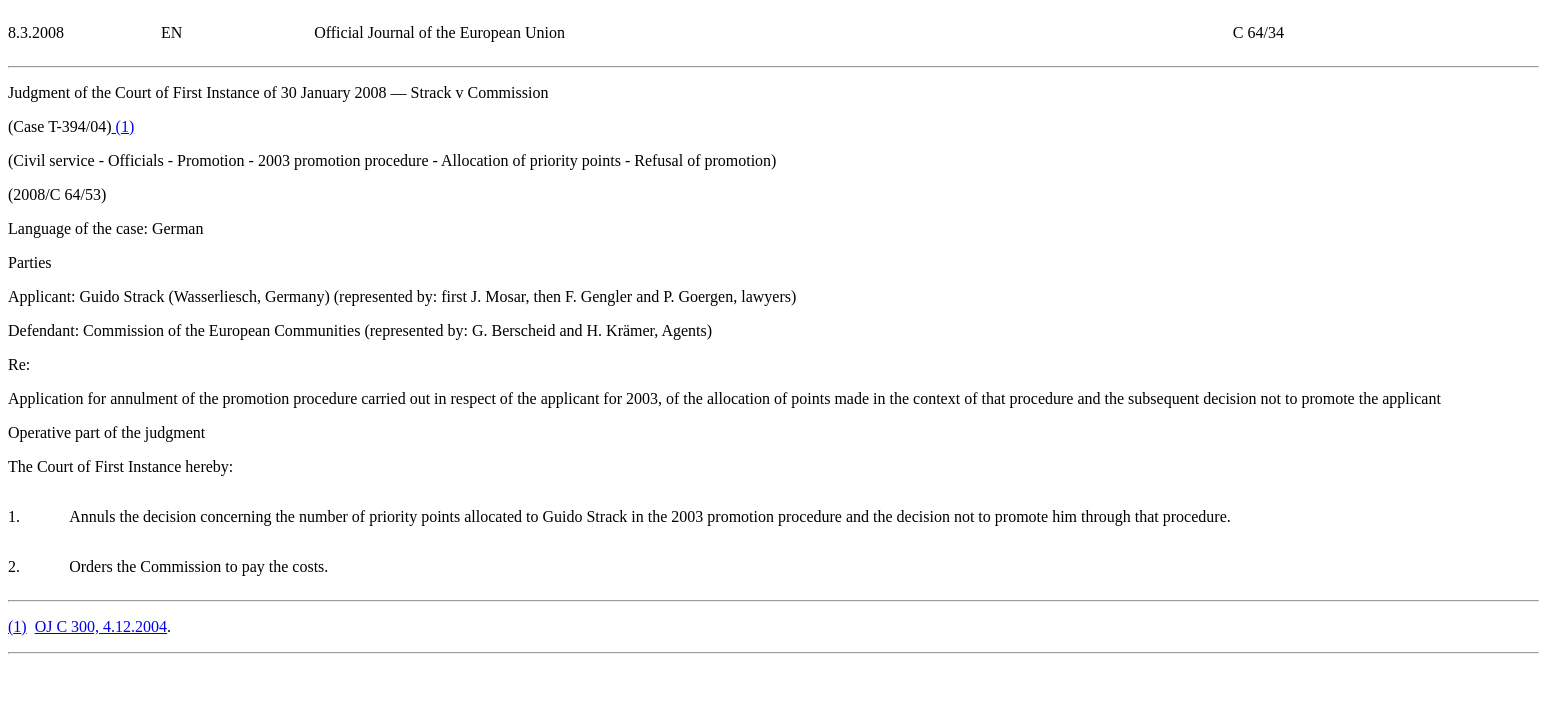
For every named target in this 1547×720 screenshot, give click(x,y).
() (123, 126)
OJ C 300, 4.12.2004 (101, 626)
